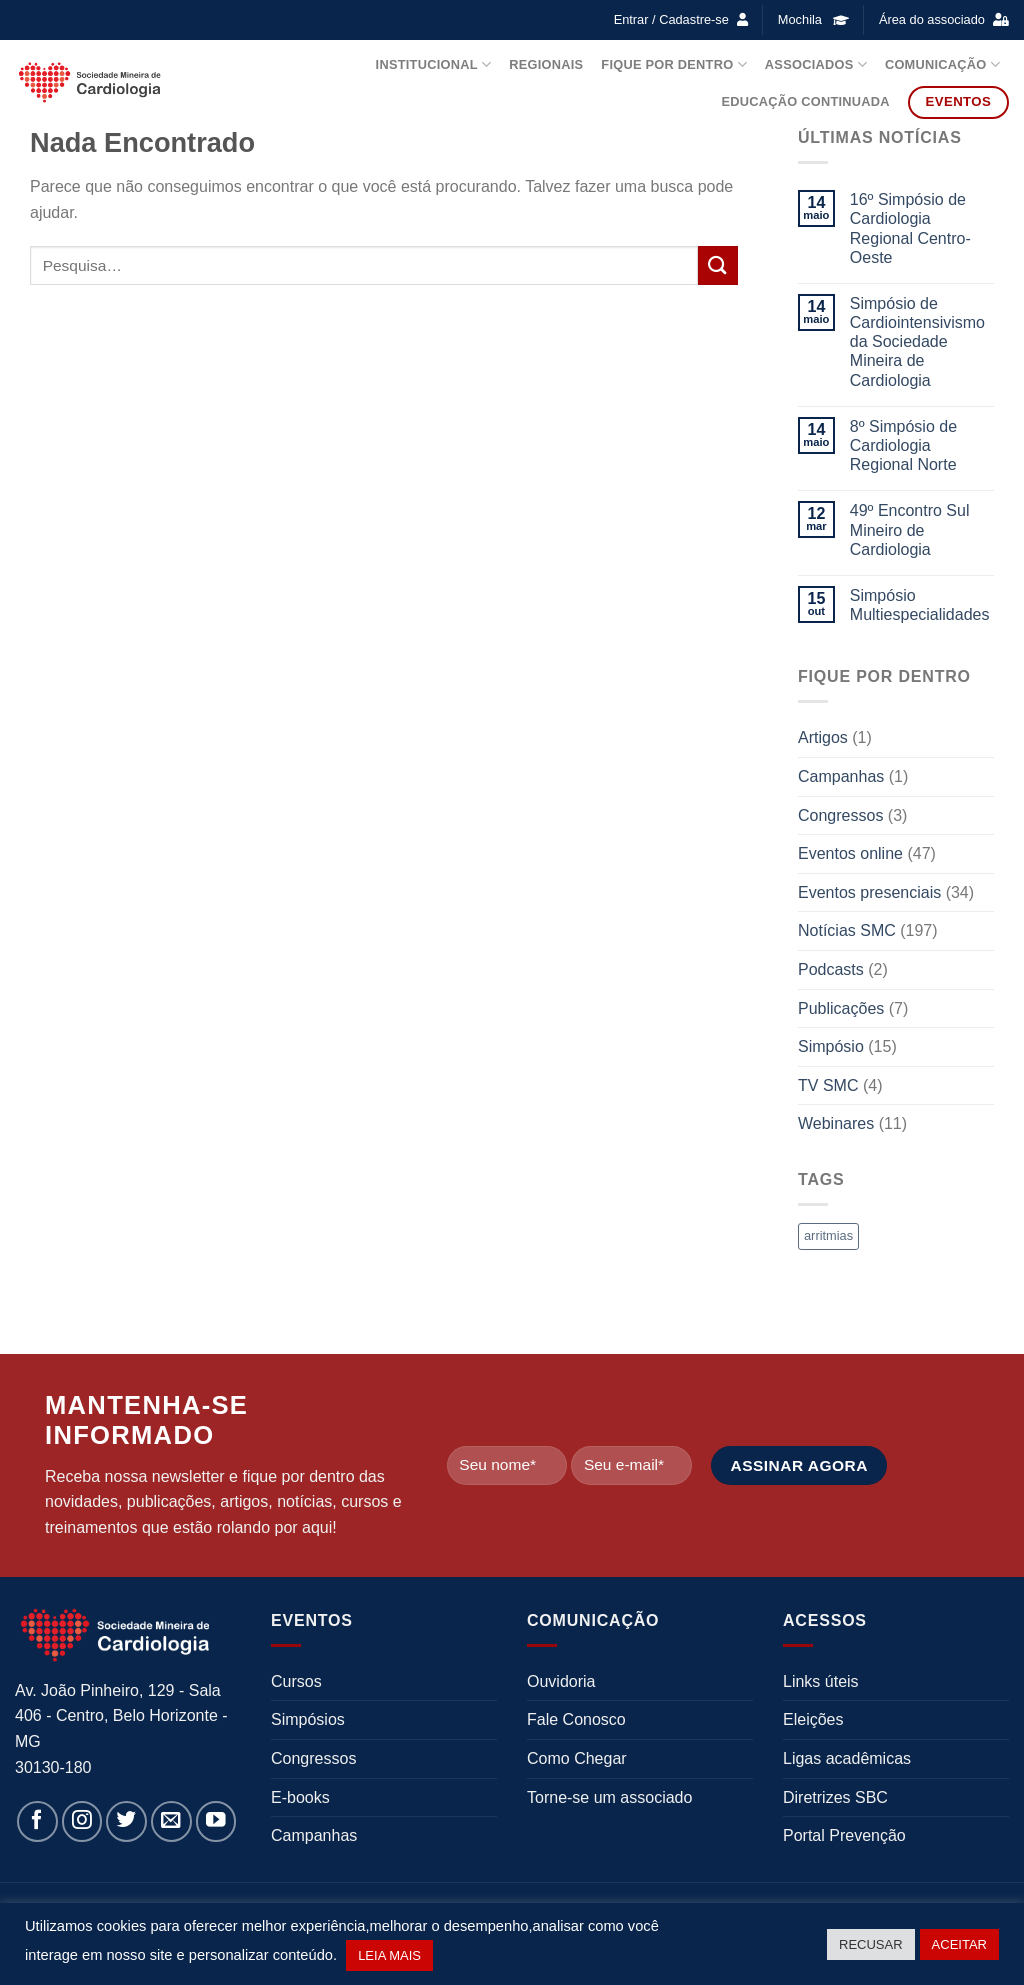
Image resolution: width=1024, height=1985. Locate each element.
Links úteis (821, 1681)
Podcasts (831, 969)
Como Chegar (577, 1758)
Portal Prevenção (844, 1835)
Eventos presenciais (869, 892)
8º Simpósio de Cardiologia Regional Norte (903, 445)
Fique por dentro (674, 64)
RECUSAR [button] (871, 1944)
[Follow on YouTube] (216, 1821)
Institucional (434, 64)
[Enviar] (718, 265)
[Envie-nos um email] (171, 1821)
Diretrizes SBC (835, 1797)
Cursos (296, 1681)
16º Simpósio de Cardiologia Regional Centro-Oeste (910, 228)
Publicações (841, 1008)
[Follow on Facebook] (37, 1821)
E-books (300, 1797)
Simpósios (308, 1719)
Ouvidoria (561, 1681)
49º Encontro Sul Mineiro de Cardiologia (910, 529)
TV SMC (828, 1085)
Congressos (840, 815)
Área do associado (932, 19)
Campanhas (841, 776)
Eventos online (850, 853)
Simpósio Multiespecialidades (920, 605)
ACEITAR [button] (959, 1944)
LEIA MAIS (389, 1955)
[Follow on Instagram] (82, 1821)
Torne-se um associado (609, 1797)
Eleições (813, 1719)
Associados (816, 64)
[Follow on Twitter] (126, 1821)
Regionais (546, 64)
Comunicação (942, 64)
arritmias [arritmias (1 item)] (828, 1235)
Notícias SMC (847, 930)
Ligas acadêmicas (847, 1758)
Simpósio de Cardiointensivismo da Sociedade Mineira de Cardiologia (917, 342)
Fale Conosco (576, 1719)
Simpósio (831, 1046)
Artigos (823, 737)
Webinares (836, 1123)
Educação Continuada (805, 101)
